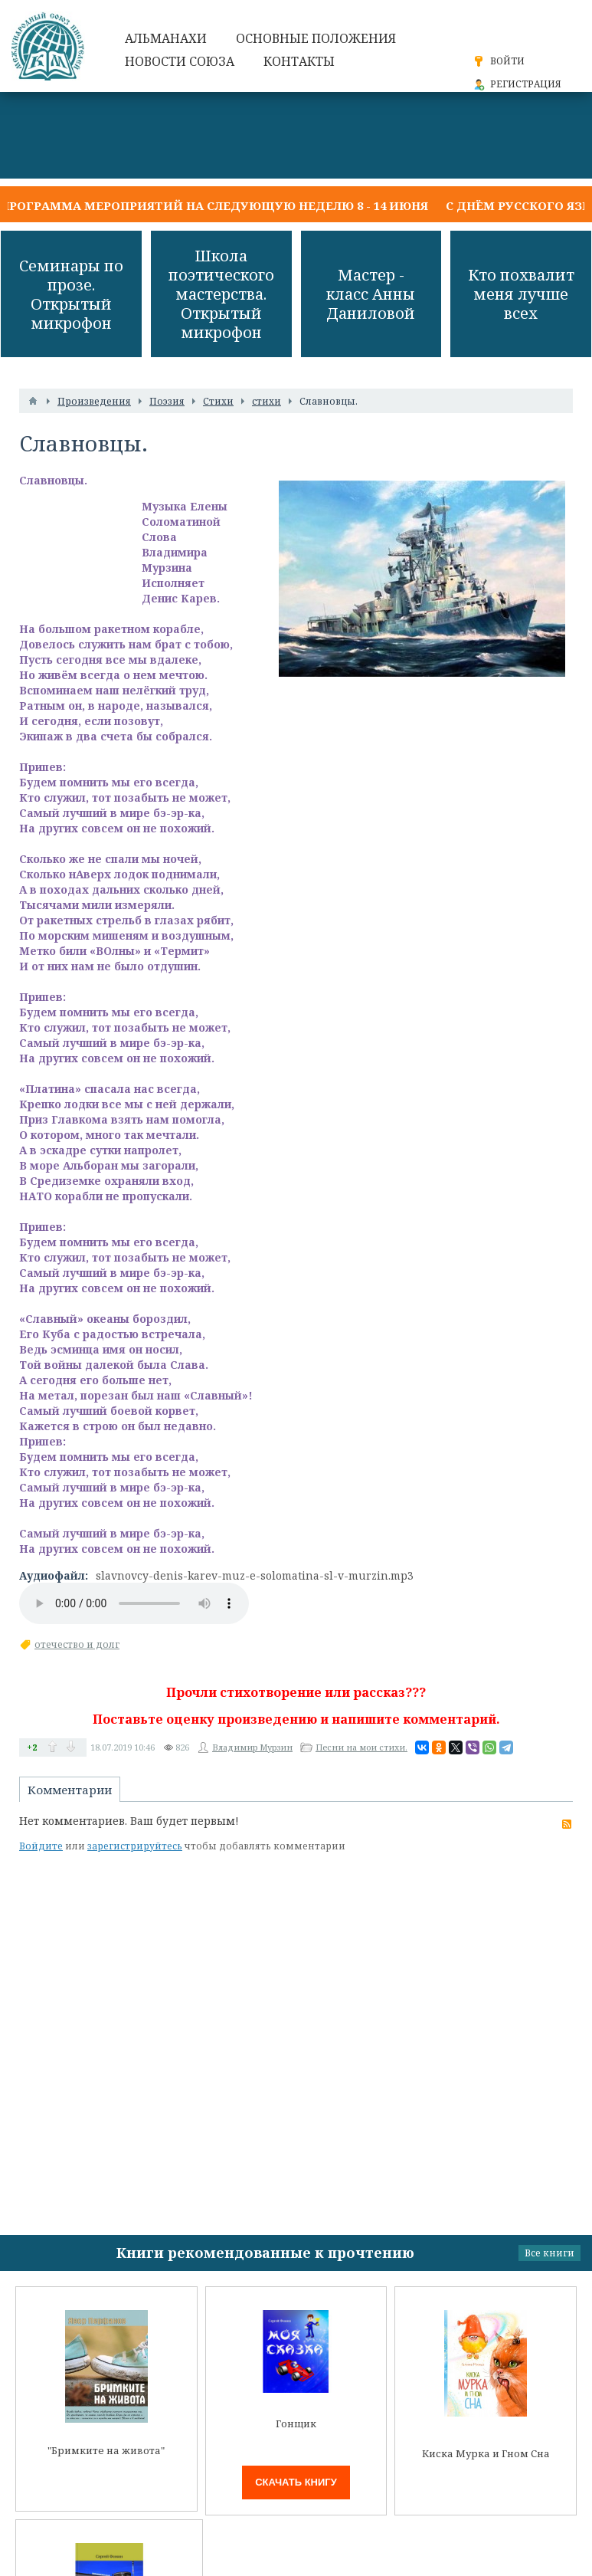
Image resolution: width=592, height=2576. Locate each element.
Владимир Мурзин (252, 1747)
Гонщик (296, 2423)
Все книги (549, 2252)
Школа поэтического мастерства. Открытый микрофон (221, 294)
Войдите (41, 1845)
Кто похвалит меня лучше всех (521, 293)
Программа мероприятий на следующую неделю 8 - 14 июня (214, 205)
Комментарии (70, 1789)
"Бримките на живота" (106, 2450)
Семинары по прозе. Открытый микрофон (71, 294)
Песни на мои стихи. (361, 1747)
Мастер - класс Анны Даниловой (370, 293)
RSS (567, 1824)
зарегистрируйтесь (134, 1845)
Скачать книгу (296, 2482)
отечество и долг (76, 1644)
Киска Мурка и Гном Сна (486, 2453)
